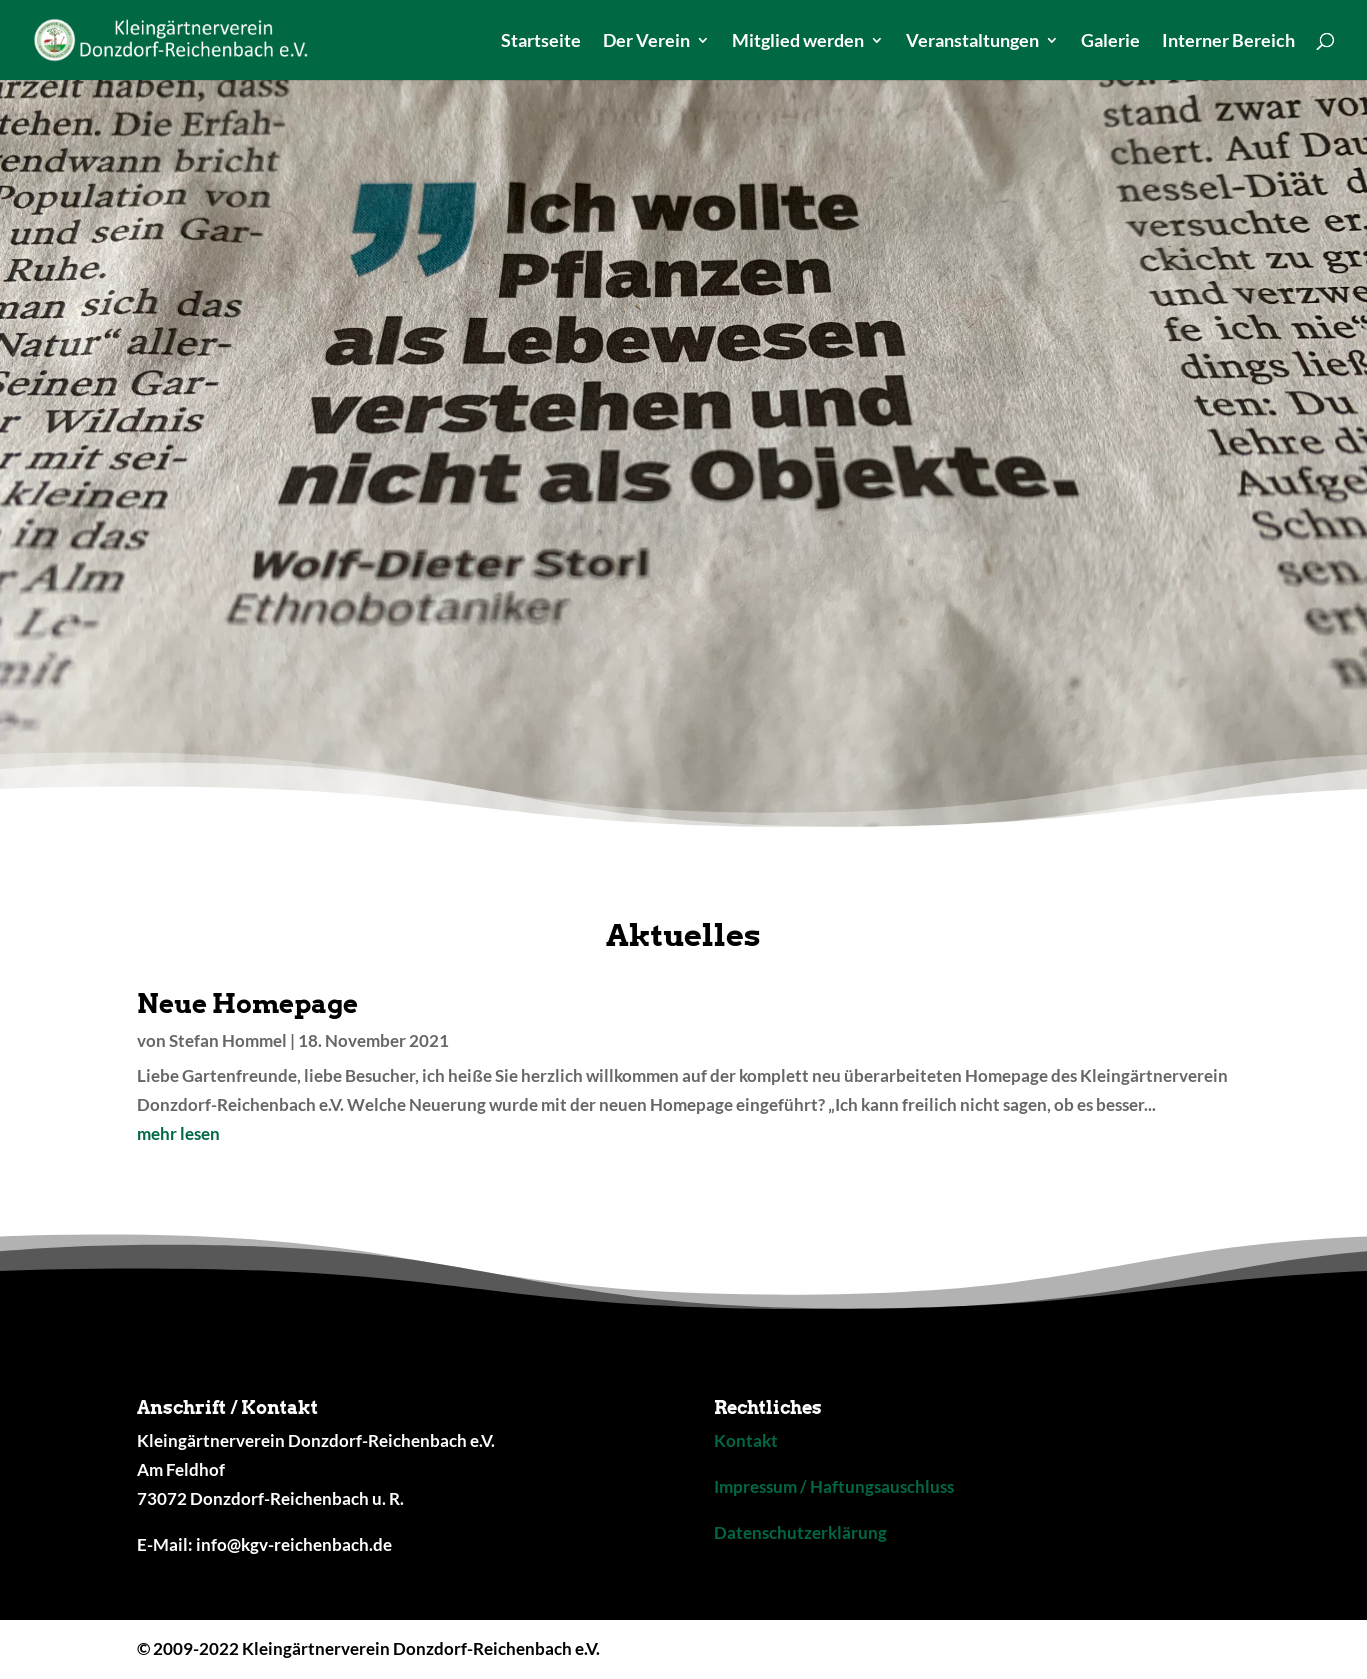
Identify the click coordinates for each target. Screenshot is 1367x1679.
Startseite (541, 42)
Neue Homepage (247, 1003)
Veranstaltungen (972, 42)
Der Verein (646, 42)
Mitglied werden (798, 42)
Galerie (1110, 42)
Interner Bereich (1228, 42)
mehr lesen (178, 1133)
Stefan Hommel (228, 1040)
